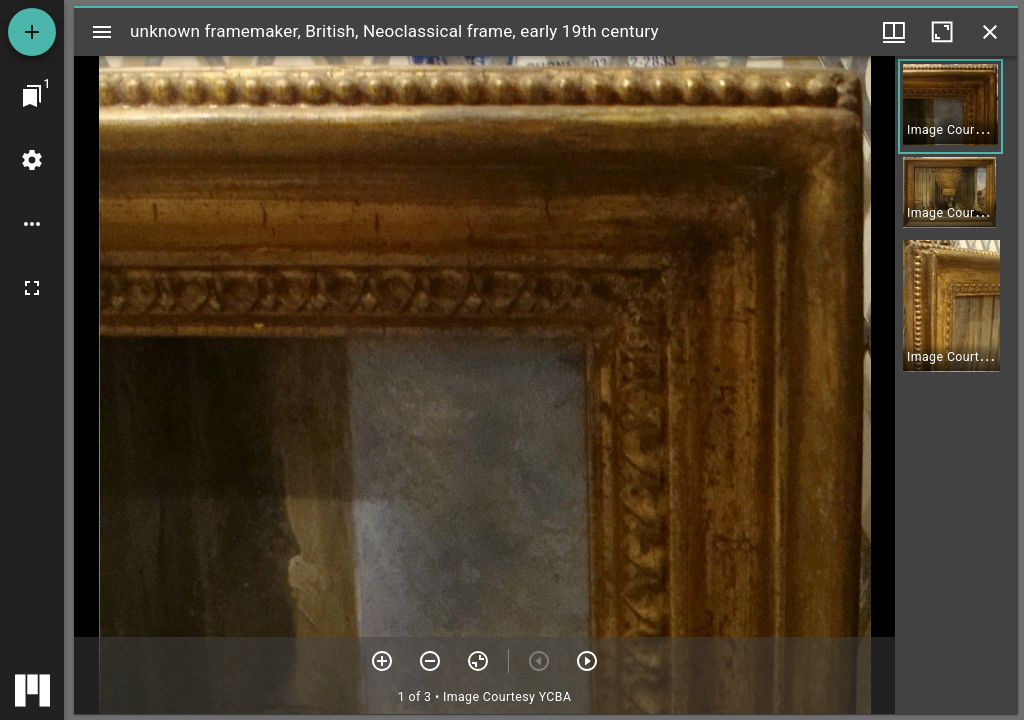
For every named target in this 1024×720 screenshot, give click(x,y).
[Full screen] (32, 288)
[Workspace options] (32, 224)
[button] (950, 106)
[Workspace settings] (32, 160)
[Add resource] (32, 32)
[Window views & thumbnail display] (894, 32)
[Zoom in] (382, 661)
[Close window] (990, 32)
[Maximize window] (942, 32)
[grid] (956, 385)
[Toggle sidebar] (102, 32)
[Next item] (587, 661)
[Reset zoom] (478, 661)
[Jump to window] (32, 96)
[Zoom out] (430, 661)
